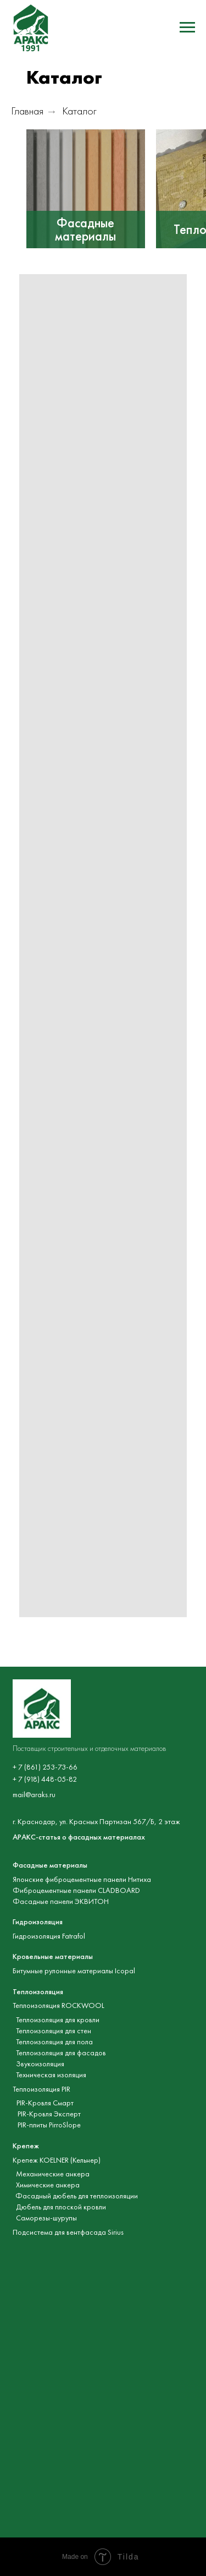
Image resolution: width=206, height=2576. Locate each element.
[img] (85, 188)
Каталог (79, 111)
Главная (27, 111)
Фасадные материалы (85, 229)
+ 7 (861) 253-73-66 (45, 1767)
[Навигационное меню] (187, 27)
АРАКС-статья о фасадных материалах (79, 1837)
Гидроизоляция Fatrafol (49, 1936)
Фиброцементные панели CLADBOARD (76, 1890)
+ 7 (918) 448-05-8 (43, 1779)
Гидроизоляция (38, 1921)
